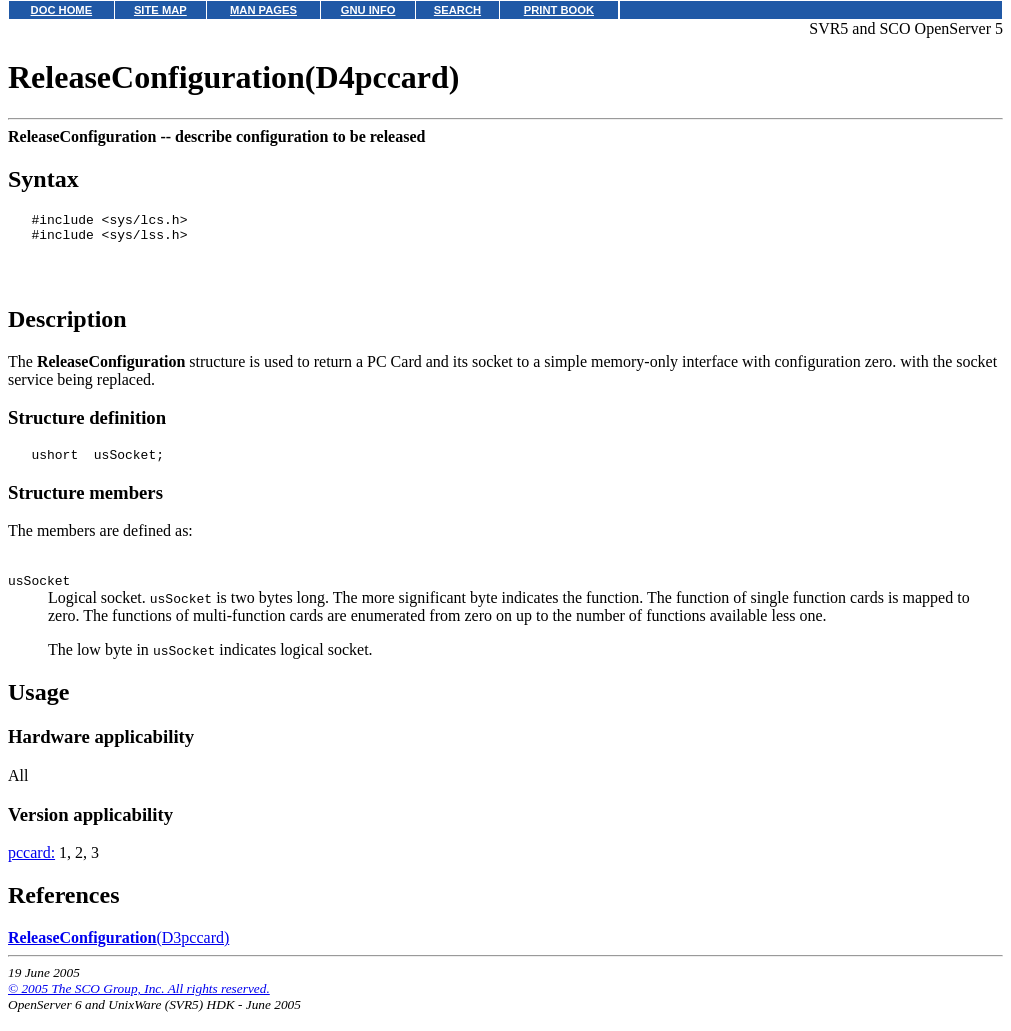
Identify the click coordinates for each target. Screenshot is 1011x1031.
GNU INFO (368, 10)
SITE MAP (160, 10)
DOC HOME (62, 10)
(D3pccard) (118, 955)
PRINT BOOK (559, 10)
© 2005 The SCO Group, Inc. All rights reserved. (139, 1006)
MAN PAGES (263, 10)
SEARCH (457, 10)
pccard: (31, 870)
